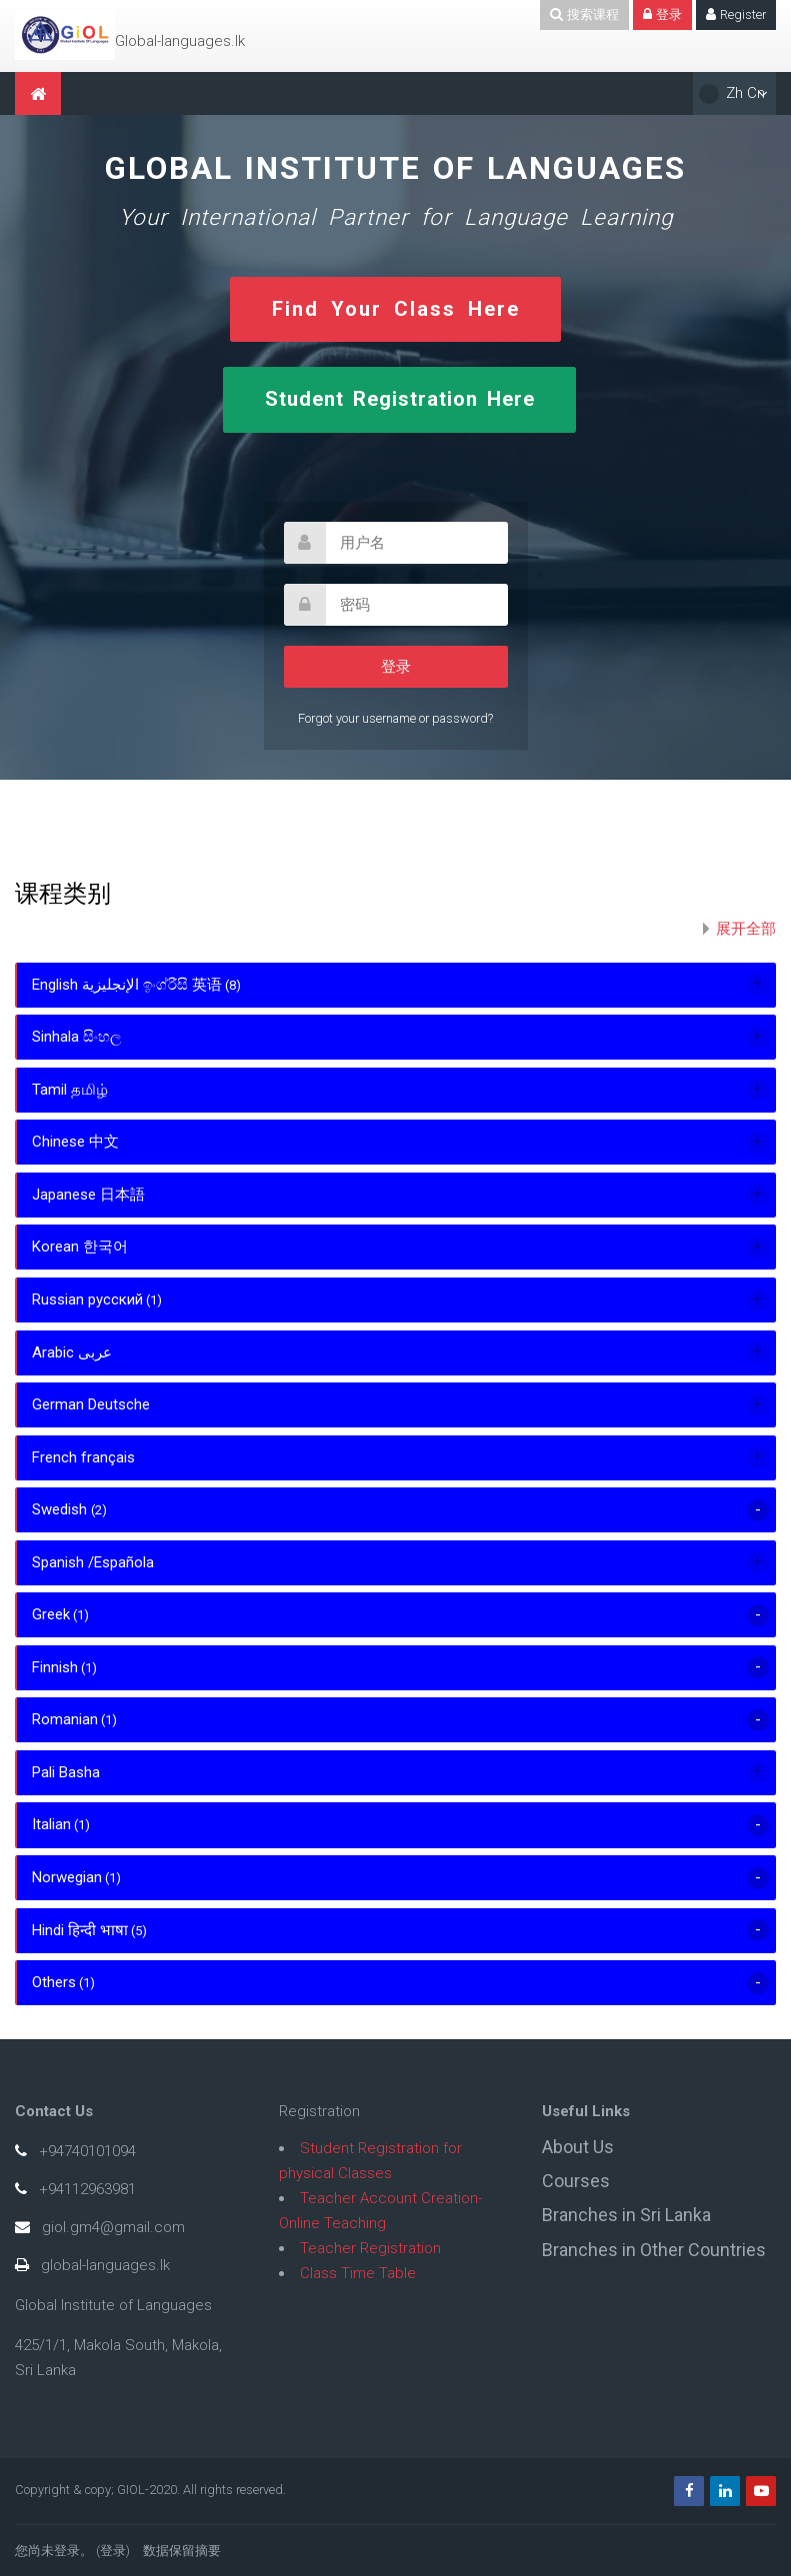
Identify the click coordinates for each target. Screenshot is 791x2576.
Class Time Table (358, 2273)
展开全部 (746, 929)
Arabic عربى (72, 1352)
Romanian (65, 1719)
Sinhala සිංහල (76, 1037)
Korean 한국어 (80, 1247)
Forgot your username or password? (395, 718)
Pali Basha (66, 1772)
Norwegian (67, 1877)
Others (54, 1982)
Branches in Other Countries (654, 2249)
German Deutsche (91, 1404)
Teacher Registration (370, 2248)
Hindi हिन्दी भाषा (80, 1930)
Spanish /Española (93, 1562)
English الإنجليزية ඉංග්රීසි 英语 (127, 985)
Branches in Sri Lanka (626, 2214)
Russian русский (87, 1299)
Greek (51, 1614)
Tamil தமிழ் (70, 1090)
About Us (578, 2146)
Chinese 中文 (75, 1142)
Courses (576, 2180)
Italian (51, 1824)
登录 (113, 2550)
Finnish (55, 1667)
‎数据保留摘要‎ (182, 2550)
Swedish (61, 1509)
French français (83, 1457)
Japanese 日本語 (88, 1195)
